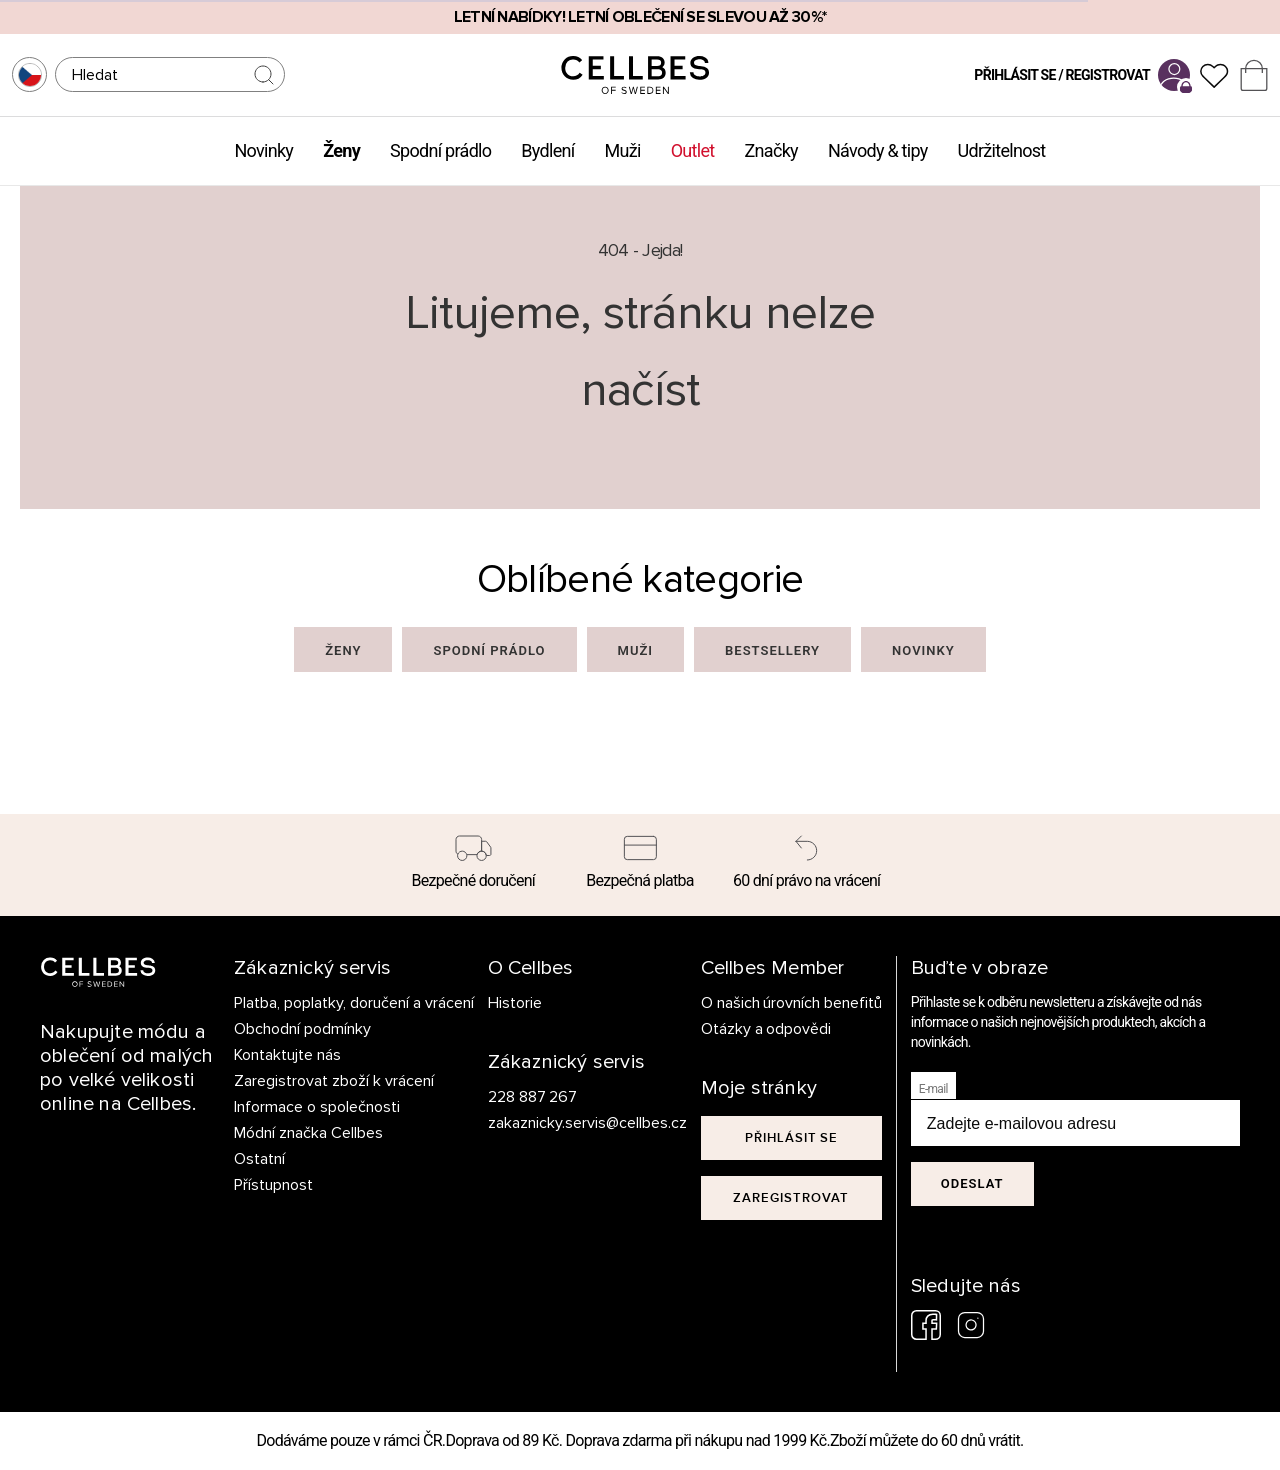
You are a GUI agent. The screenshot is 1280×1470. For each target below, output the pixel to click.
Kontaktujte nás (287, 1055)
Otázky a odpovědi (766, 1029)
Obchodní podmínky (302, 1029)
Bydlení (547, 150)
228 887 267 (533, 1097)
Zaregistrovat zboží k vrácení (334, 1081)
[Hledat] (170, 74)
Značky (771, 150)
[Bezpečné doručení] (473, 865)
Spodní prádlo (440, 150)
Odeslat (972, 1183)
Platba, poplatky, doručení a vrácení (354, 1003)
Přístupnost (273, 1185)
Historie (515, 1003)
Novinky (263, 150)
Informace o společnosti (317, 1107)
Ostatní (259, 1159)
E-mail (933, 1089)
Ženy (341, 150)
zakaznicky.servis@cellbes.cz (567, 1123)
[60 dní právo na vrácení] (806, 865)
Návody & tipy (878, 150)
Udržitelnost (1002, 150)
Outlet (693, 150)
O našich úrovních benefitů (792, 1003)
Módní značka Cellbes (308, 1133)
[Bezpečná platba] (640, 865)
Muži (623, 150)
